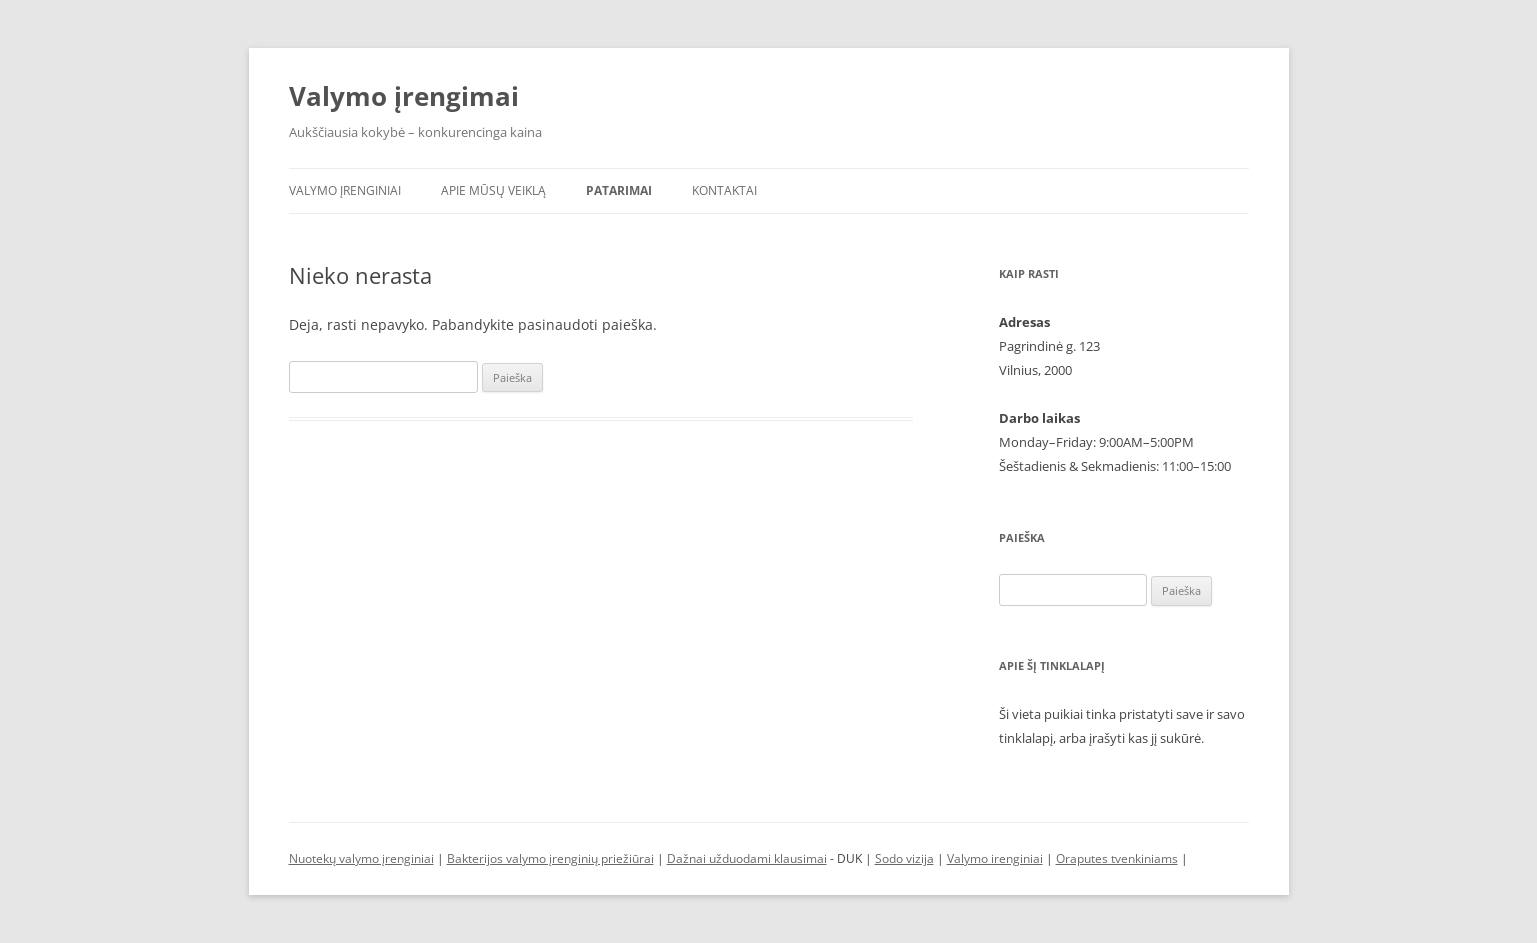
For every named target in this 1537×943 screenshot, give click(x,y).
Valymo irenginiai (995, 858)
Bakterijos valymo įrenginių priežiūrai (550, 858)
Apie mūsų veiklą (493, 190)
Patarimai (619, 190)
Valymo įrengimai (404, 96)
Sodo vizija (904, 858)
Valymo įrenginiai (345, 190)
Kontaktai (724, 190)
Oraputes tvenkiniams (1117, 858)
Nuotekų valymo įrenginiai (361, 858)
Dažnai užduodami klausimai (747, 858)
